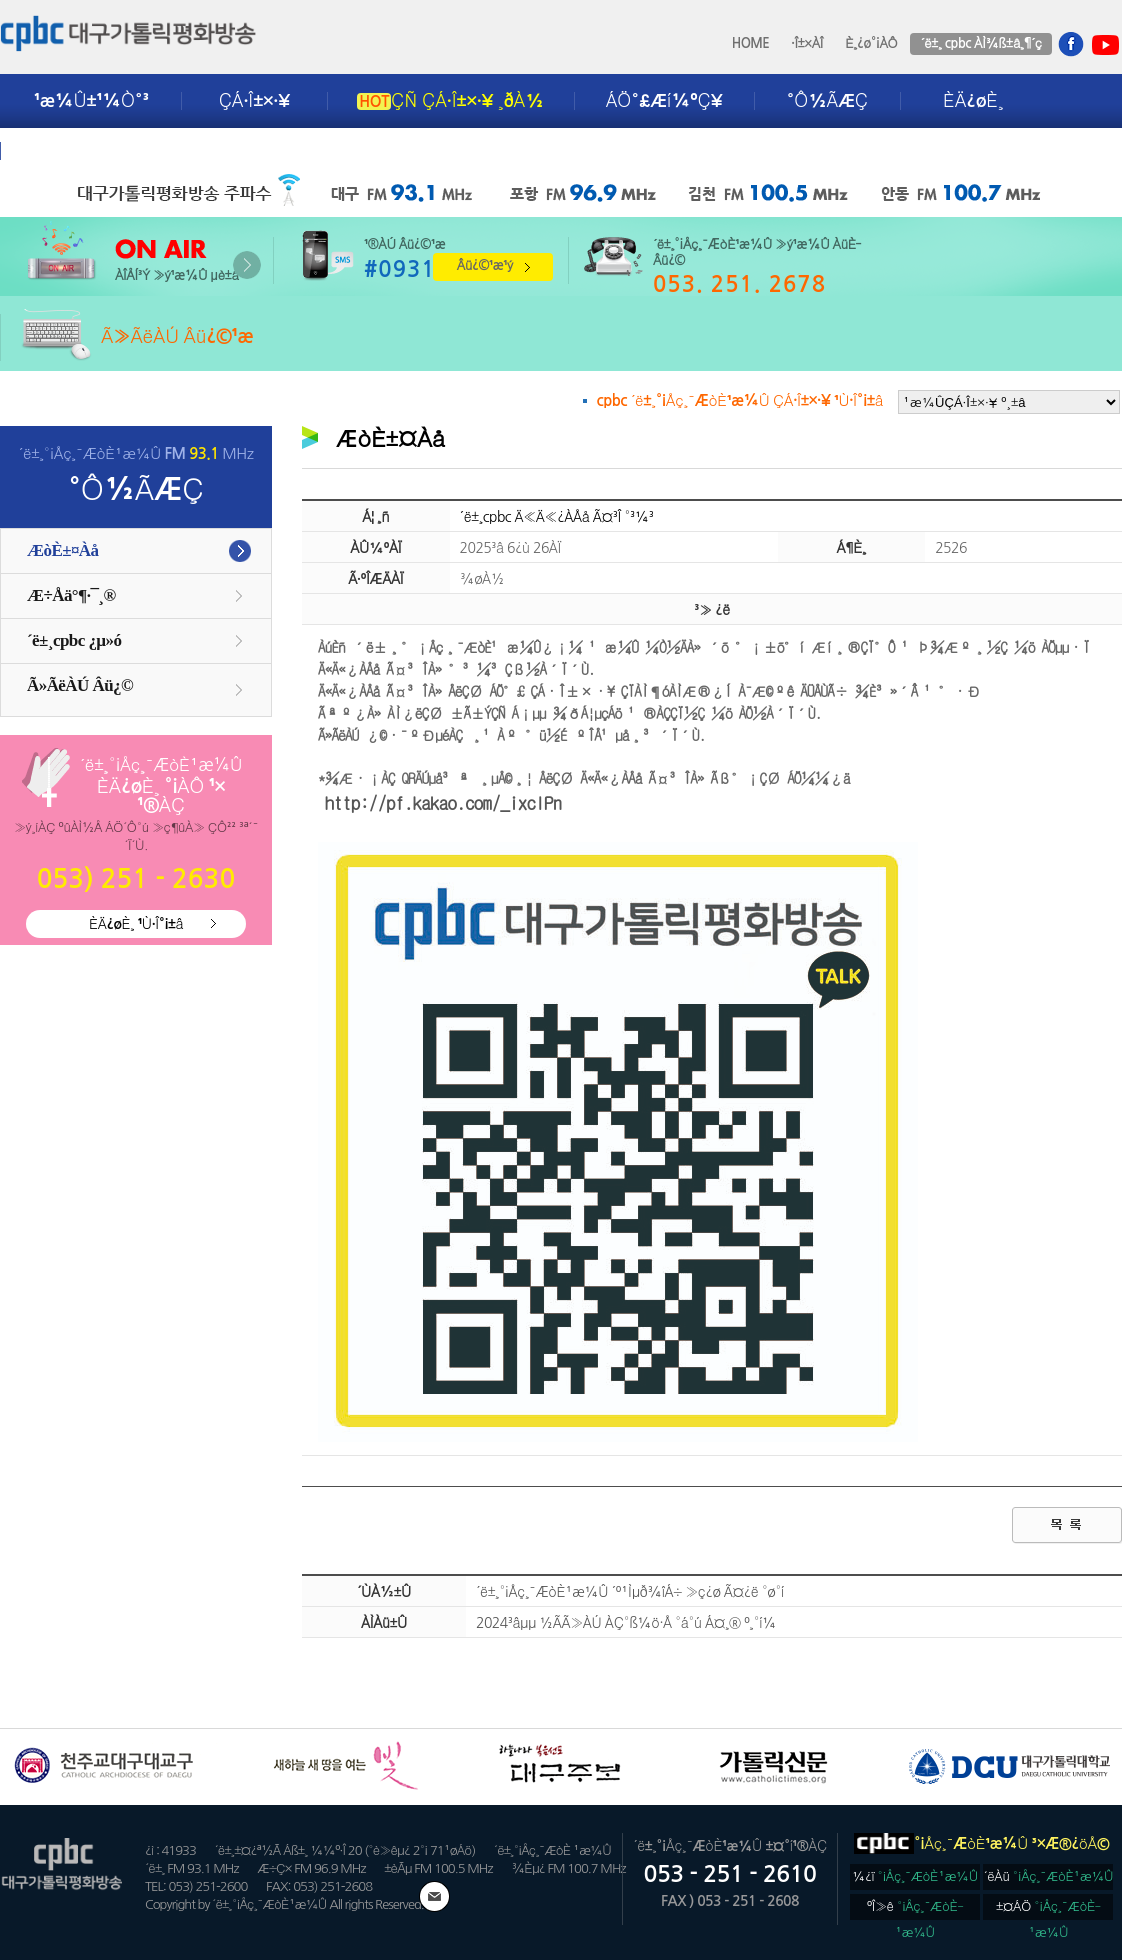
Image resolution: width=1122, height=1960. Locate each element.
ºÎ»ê (915, 1910)
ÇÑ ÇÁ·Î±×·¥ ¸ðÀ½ (450, 101)
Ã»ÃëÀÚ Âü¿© (80, 685)
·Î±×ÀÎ (807, 43)
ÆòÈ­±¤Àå (63, 550)
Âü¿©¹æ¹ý (485, 265)
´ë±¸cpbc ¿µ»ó (74, 640)
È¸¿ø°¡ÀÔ (871, 43)
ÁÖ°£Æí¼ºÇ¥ (664, 101)
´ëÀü (1049, 1876)
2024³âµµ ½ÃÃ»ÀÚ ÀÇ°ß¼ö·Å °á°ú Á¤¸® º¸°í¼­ (626, 1623)
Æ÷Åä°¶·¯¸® (71, 595)
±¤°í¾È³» (77, 151)
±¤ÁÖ (1048, 1910)
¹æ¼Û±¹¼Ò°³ (91, 101)
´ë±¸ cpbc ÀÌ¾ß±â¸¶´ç (980, 43)
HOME (751, 43)
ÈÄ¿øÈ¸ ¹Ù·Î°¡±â (136, 924)
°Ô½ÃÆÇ (827, 101)
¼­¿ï (915, 1876)
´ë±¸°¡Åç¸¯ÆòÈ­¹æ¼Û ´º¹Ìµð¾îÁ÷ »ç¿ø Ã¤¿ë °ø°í (630, 1592)
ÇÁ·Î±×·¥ (254, 101)
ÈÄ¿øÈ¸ (973, 101)
